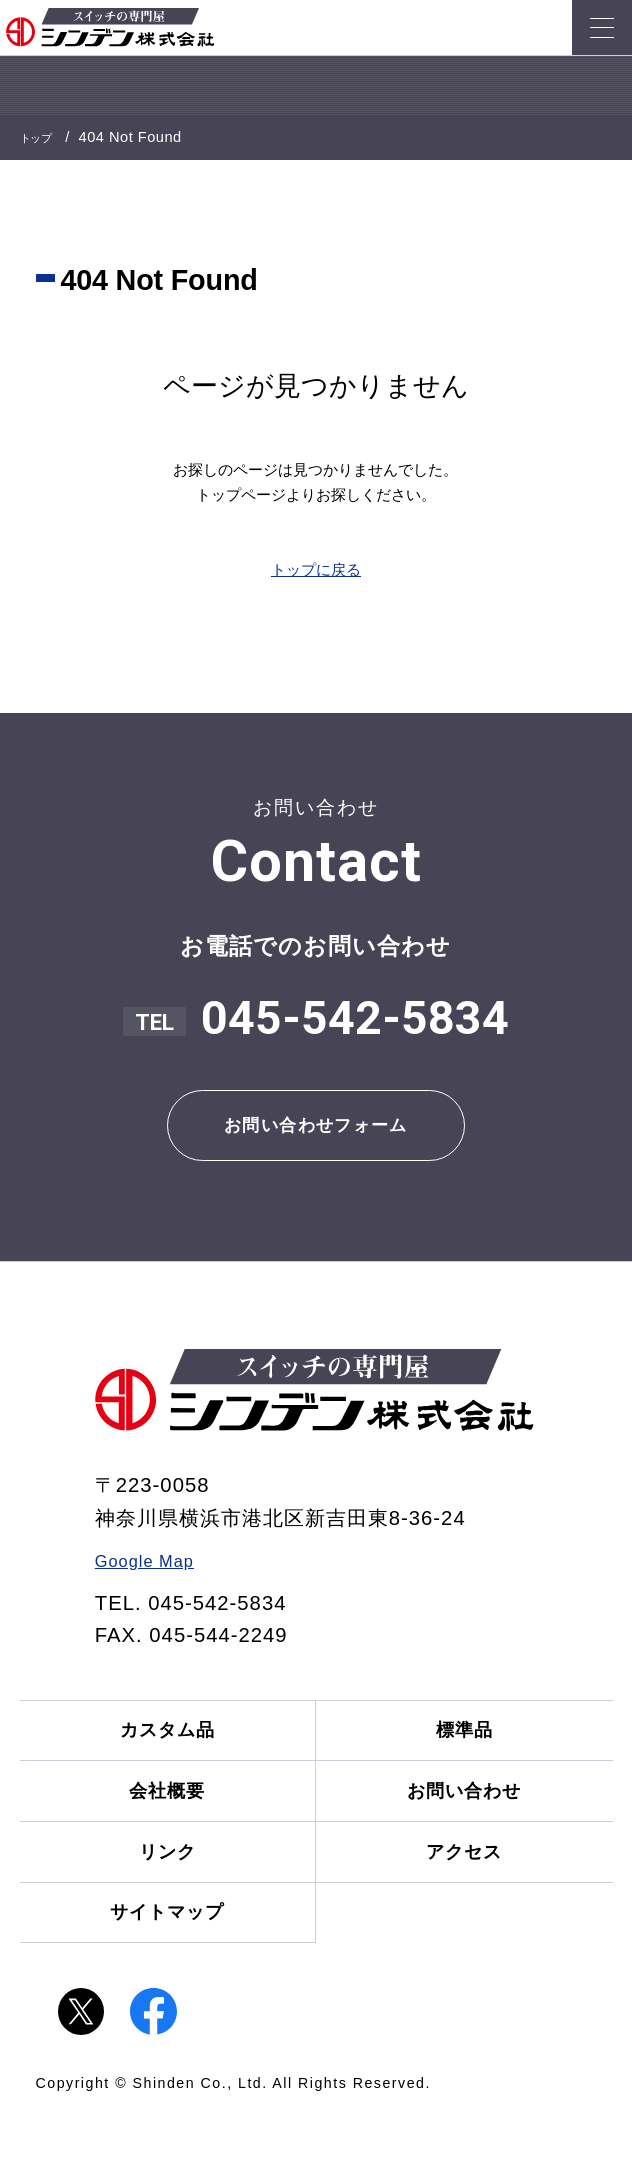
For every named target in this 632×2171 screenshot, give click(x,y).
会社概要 (158, 1824)
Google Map (155, 1576)
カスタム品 (157, 1751)
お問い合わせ (474, 1824)
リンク (158, 1896)
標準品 (474, 1751)
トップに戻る (316, 569)
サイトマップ (158, 1969)
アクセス (474, 1896)
